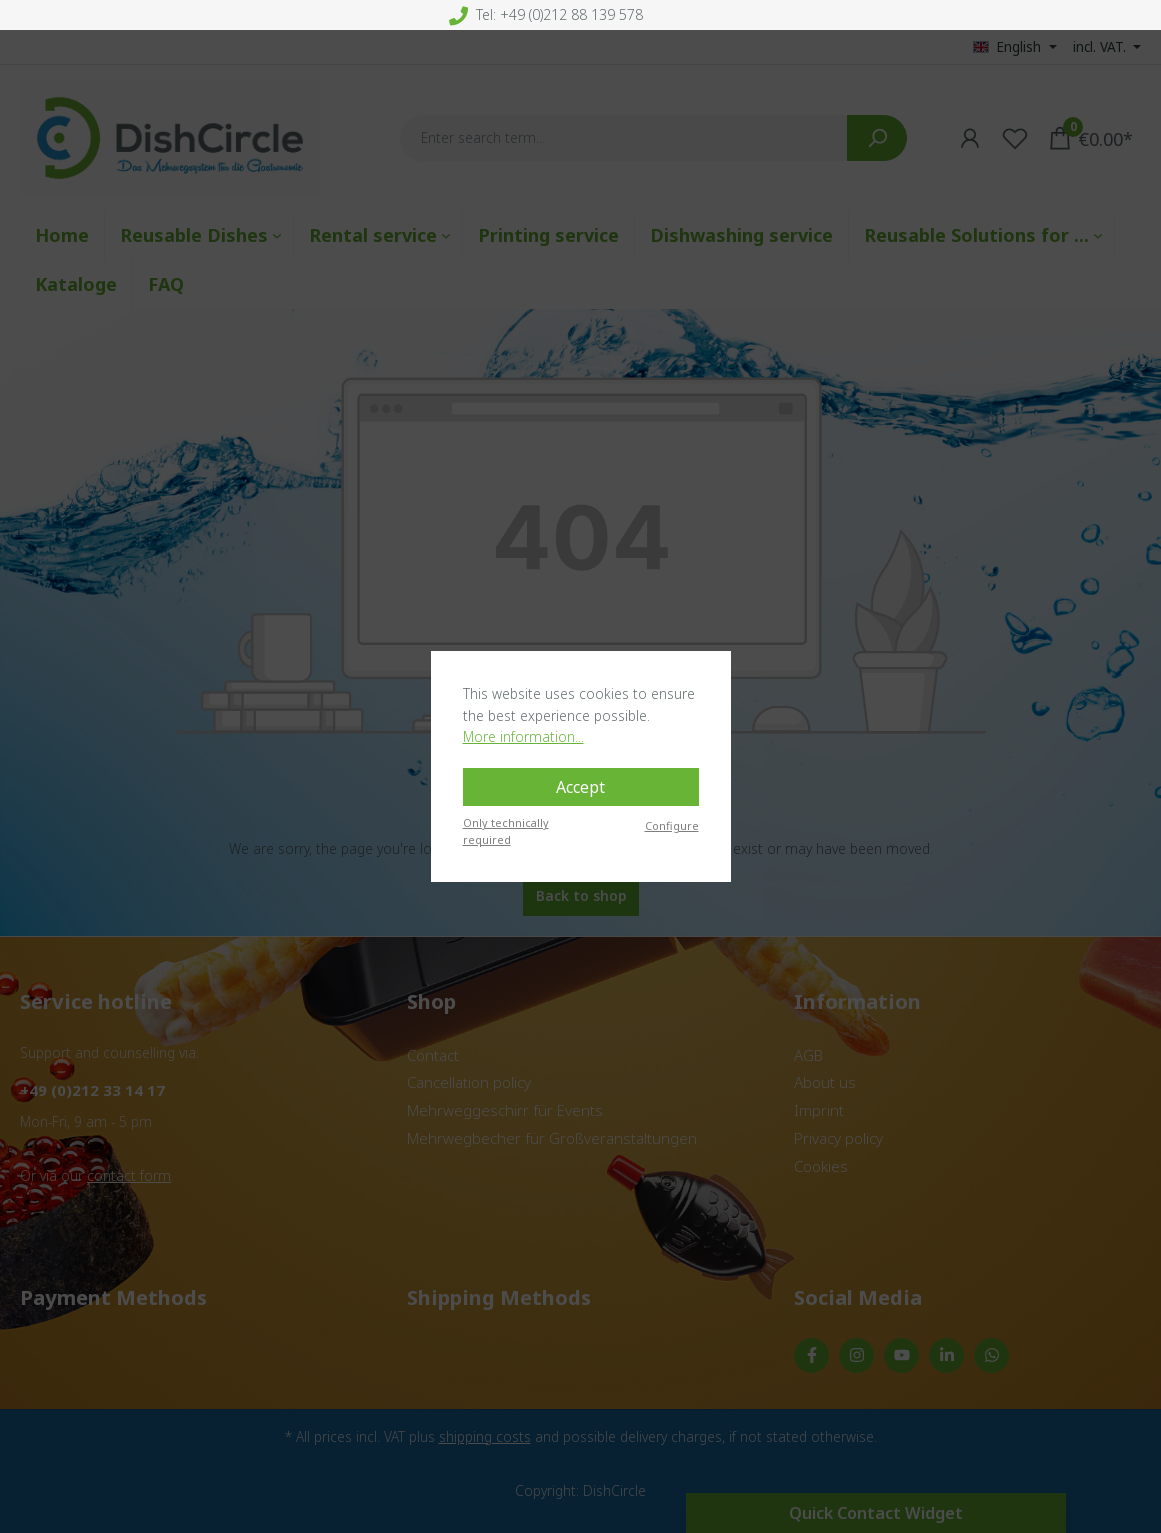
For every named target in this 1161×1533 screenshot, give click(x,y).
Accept (580, 787)
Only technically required (506, 831)
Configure (672, 825)
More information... (523, 736)
